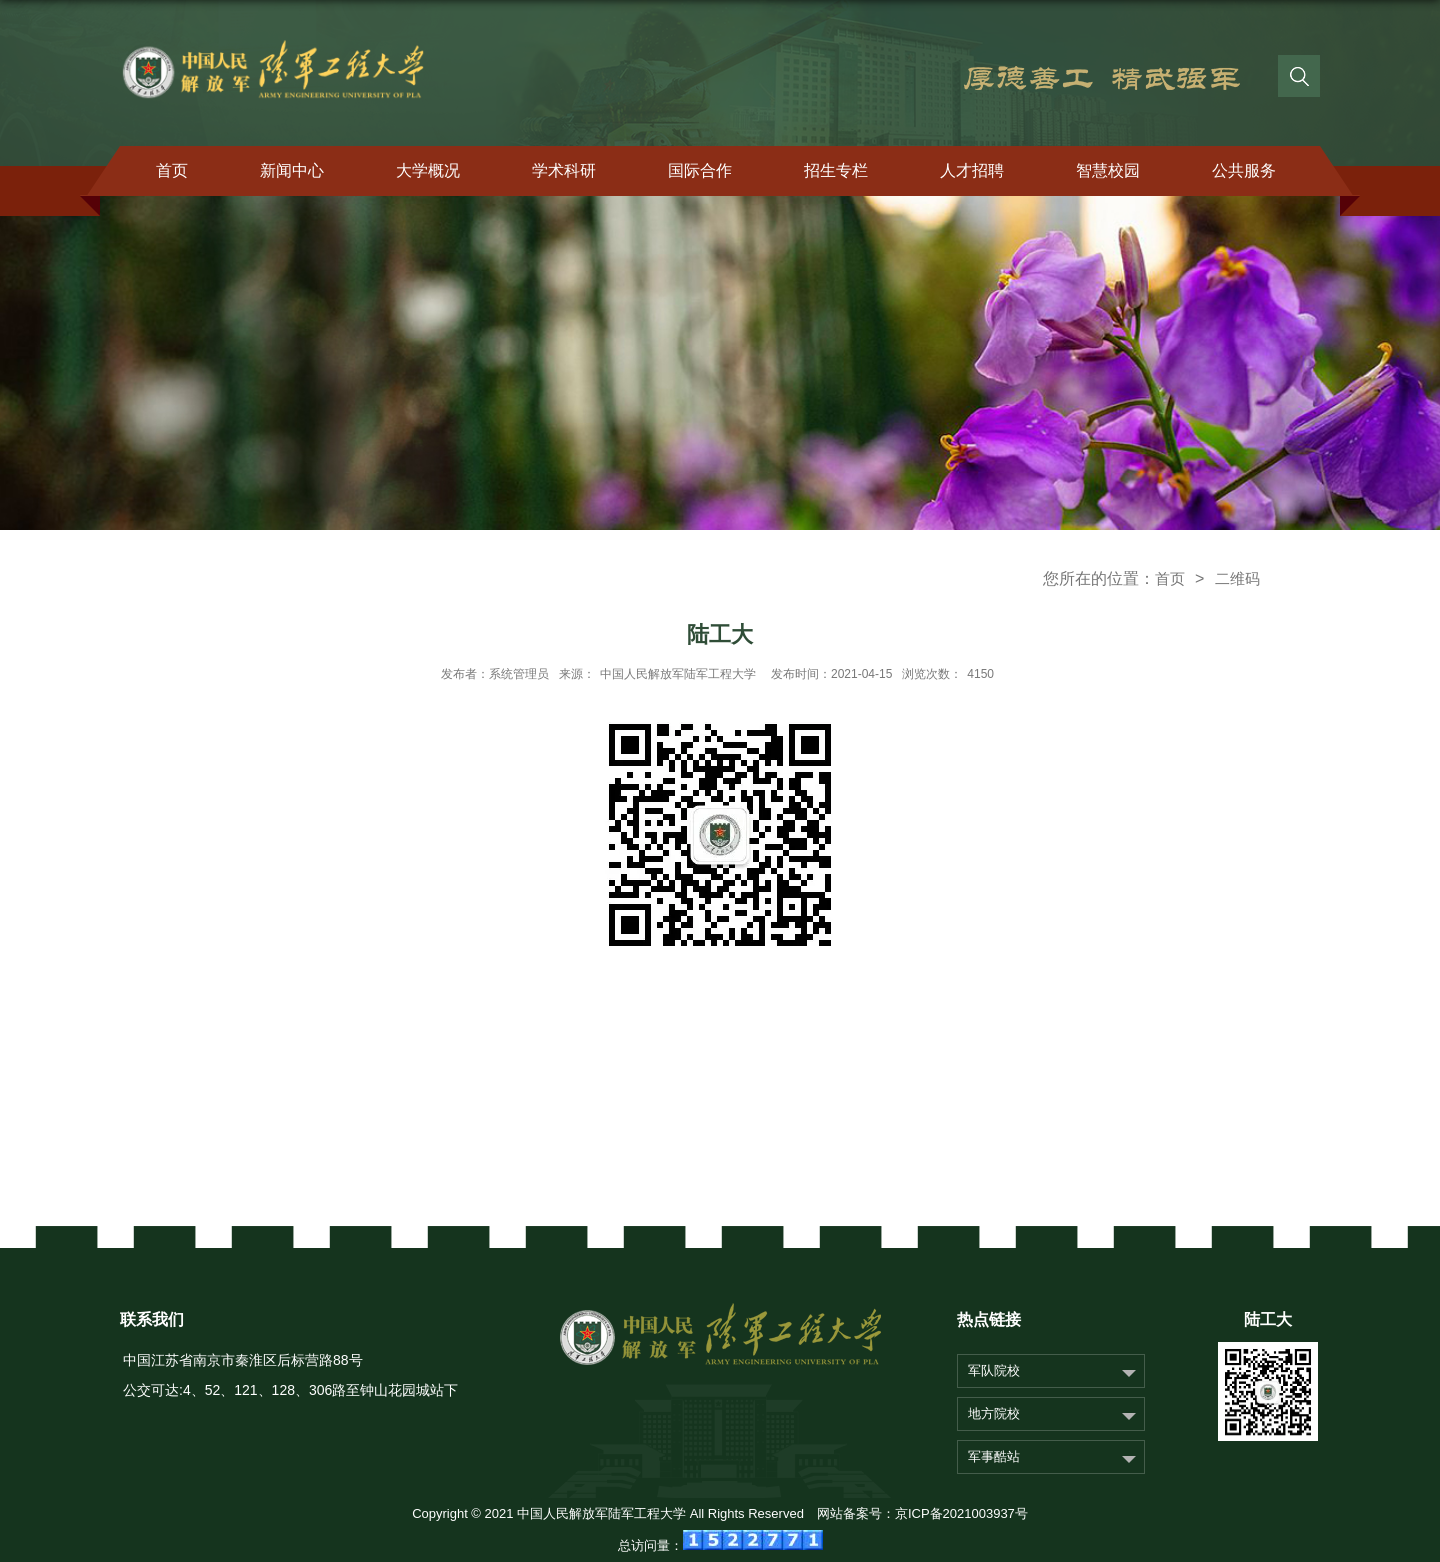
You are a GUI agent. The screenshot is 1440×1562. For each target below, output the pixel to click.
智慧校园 (1108, 170)
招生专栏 (836, 170)
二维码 (1237, 578)
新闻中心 (292, 170)
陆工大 (1268, 1319)
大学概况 (428, 170)
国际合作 (700, 170)
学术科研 (564, 170)
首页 (172, 170)
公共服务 (1244, 170)
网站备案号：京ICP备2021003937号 (922, 1513)
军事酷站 (994, 1456)
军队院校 (994, 1370)
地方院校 (994, 1413)
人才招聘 (972, 170)
